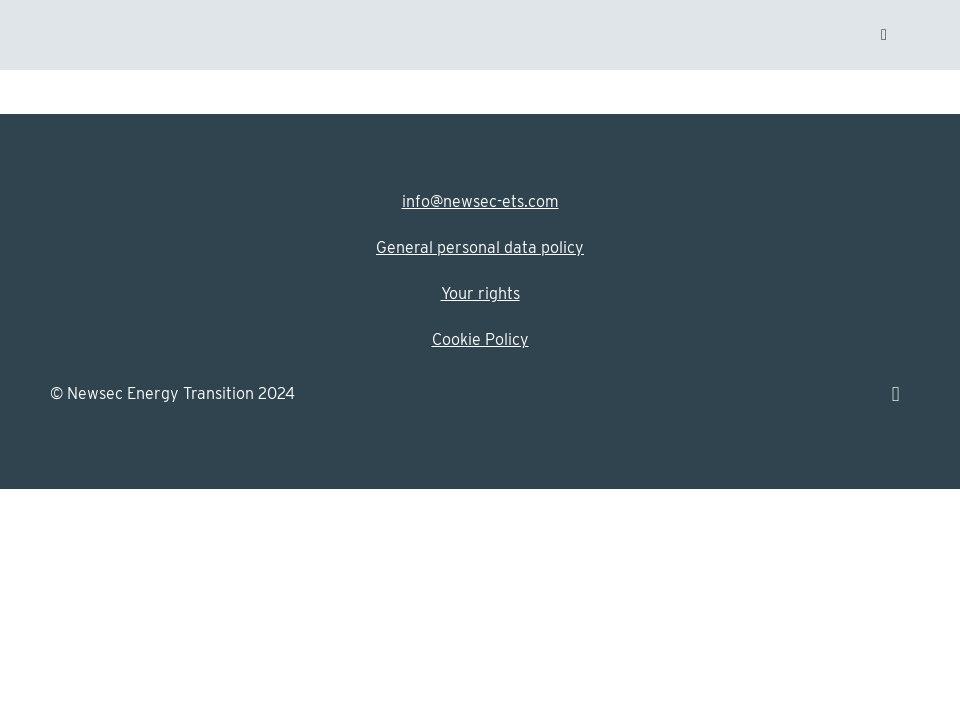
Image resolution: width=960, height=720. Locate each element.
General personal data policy (480, 247)
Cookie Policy (480, 339)
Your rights (480, 293)
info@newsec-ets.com (480, 201)
